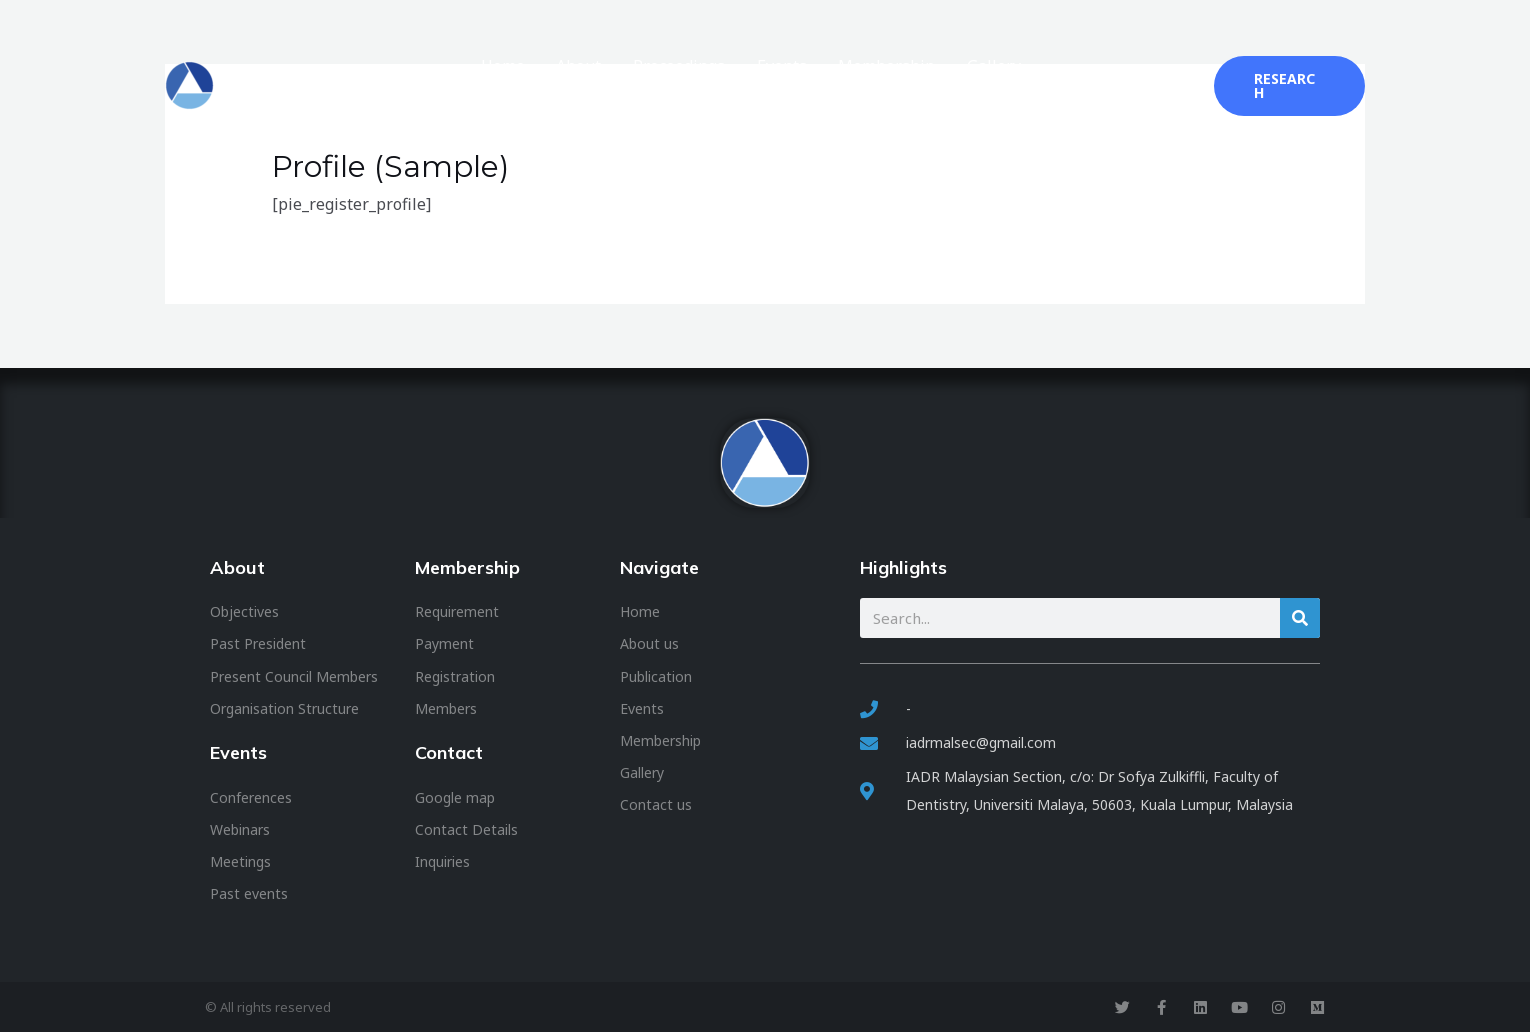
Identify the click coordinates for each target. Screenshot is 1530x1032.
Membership (915, 86)
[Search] (1300, 618)
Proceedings (731, 86)
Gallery (1011, 86)
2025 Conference (1121, 86)
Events (822, 86)
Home (578, 86)
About (642, 86)
